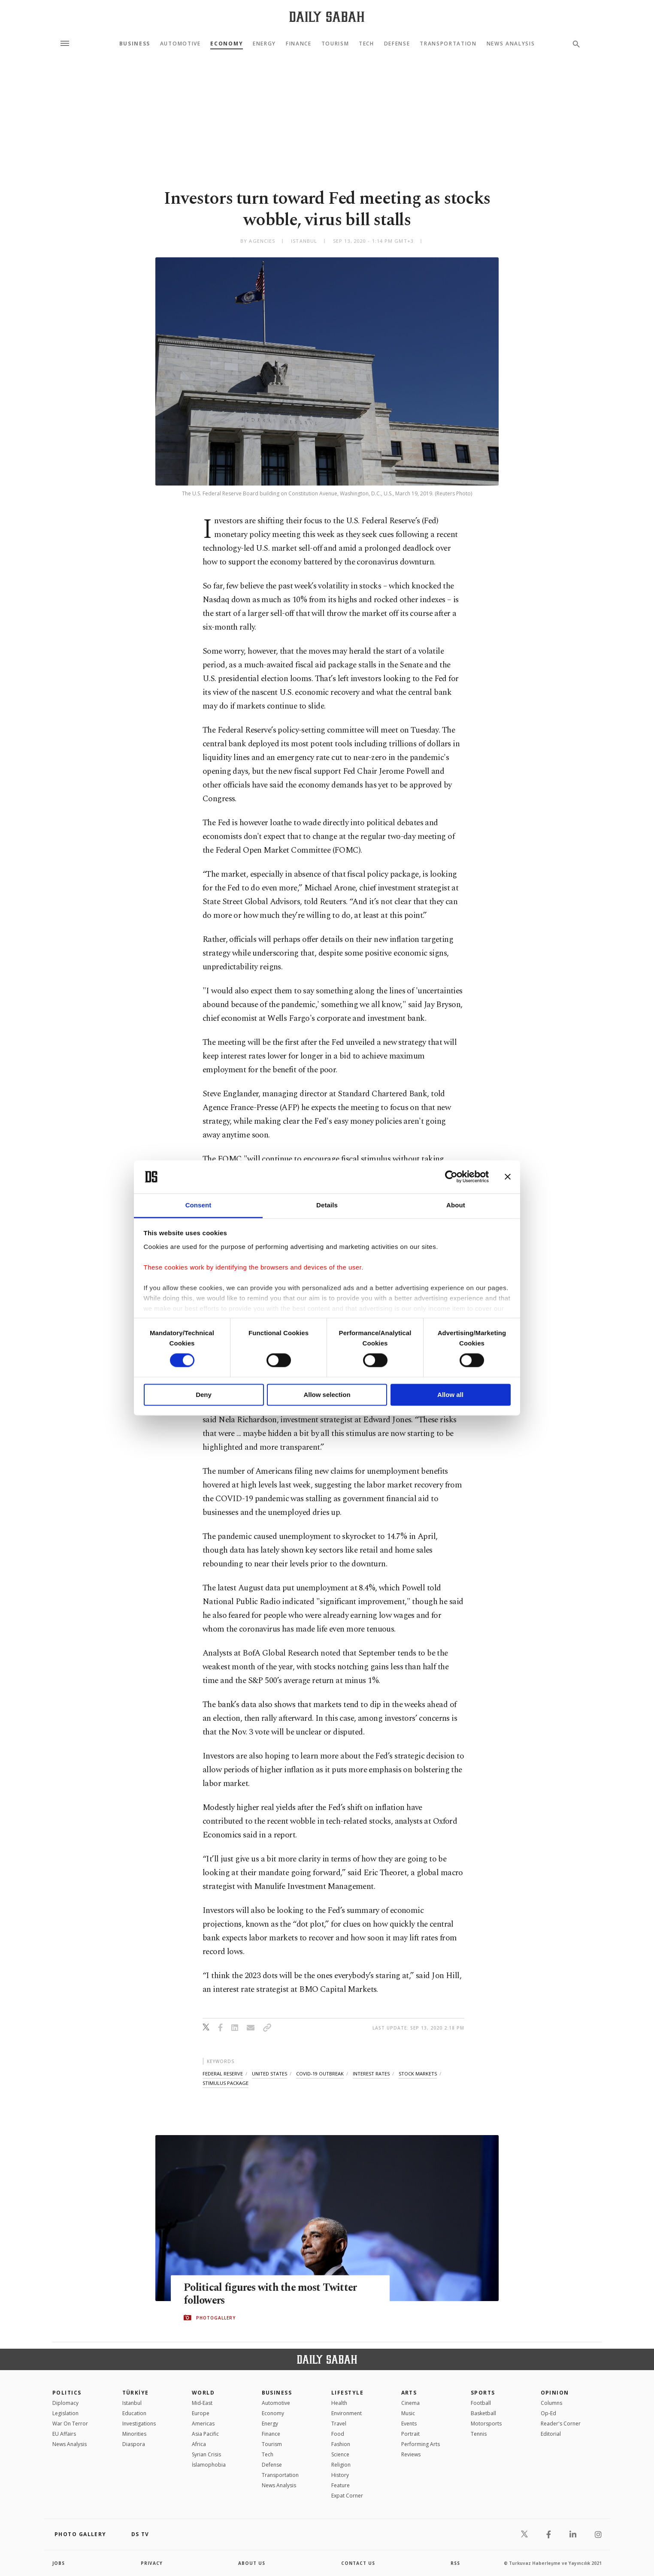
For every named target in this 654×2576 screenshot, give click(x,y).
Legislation (65, 2413)
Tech (366, 43)
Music (408, 2413)
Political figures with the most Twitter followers (272, 2294)
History (340, 2475)
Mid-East (202, 2403)
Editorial (551, 2433)
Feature (340, 2485)
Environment (346, 2413)
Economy (226, 43)
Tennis (479, 2433)
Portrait (410, 2433)
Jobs (58, 2563)
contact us (358, 2563)
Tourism (335, 43)
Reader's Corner (561, 2423)
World (203, 2392)
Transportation (448, 43)
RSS (455, 2563)
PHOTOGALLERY (216, 2318)
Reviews (411, 2454)
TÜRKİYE (135, 2392)
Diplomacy (65, 2403)
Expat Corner (347, 2495)
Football (481, 2403)
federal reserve (223, 2073)
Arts (409, 2392)
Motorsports (486, 2423)
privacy (152, 2563)
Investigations (139, 2423)
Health (339, 2403)
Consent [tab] (198, 1205)
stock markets (418, 2073)
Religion (341, 2464)
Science (340, 2454)
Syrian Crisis (206, 2454)
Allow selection (326, 1394)
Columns (551, 2403)
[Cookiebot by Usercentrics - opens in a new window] (451, 1176)
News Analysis (511, 43)
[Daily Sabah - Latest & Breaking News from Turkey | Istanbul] (326, 16)
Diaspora (133, 2444)
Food (337, 2433)
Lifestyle (347, 2392)
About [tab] (455, 1205)
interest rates (371, 2073)
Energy (264, 43)
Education (134, 2413)
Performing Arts (420, 2444)
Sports (483, 2392)
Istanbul (132, 2403)
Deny (204, 1394)
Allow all (450, 1394)
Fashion (340, 2444)
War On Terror (70, 2423)
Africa (199, 2444)
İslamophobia (209, 2464)
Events (409, 2423)
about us (251, 2563)
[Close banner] (508, 1177)
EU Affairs (64, 2433)
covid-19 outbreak (320, 2073)
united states (269, 2073)
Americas (203, 2423)
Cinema (410, 2403)
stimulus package (225, 2083)
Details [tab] (327, 1205)
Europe (200, 2413)
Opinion (555, 2392)
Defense (397, 43)
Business (134, 43)
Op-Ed (548, 2413)
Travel (338, 2423)
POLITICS (67, 2392)
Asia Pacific (205, 2433)
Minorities (134, 2433)
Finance (299, 43)
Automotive (180, 43)
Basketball (483, 2413)
